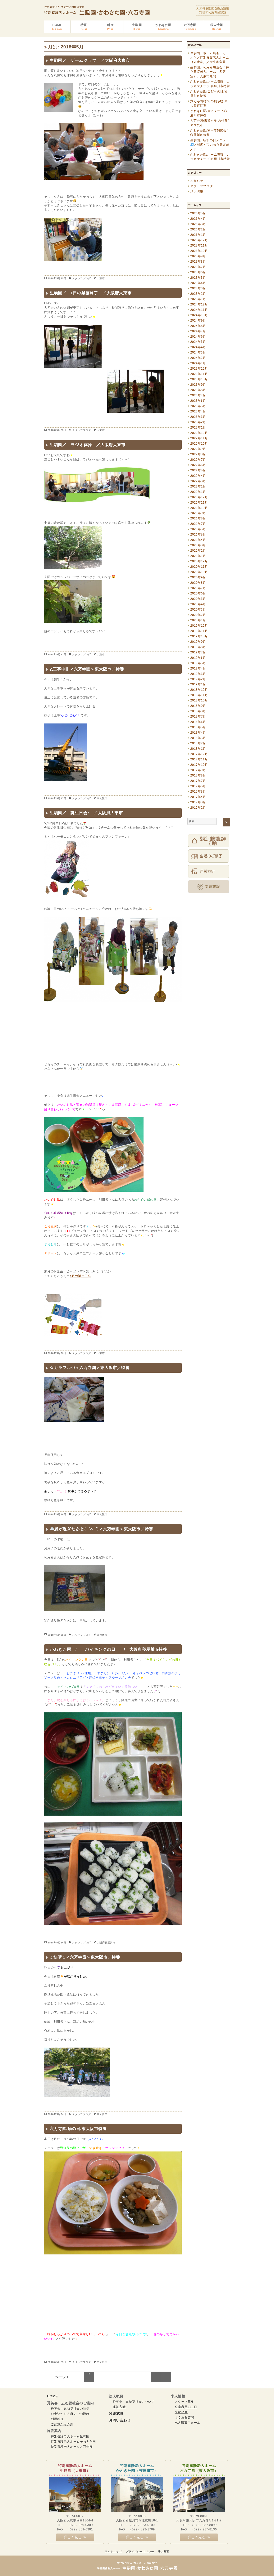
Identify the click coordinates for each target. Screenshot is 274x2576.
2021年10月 (199, 507)
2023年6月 (198, 400)
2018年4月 (198, 732)
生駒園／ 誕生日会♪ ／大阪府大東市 (86, 813)
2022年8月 (198, 454)
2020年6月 (198, 593)
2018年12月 (199, 689)
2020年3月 (198, 609)
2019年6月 (198, 657)
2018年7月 (198, 716)
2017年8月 (198, 775)
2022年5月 (198, 470)
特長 (84, 26)
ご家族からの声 (62, 2424)
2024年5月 (198, 341)
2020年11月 (199, 566)
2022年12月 (199, 432)
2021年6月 (198, 529)
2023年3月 (198, 416)
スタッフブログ (81, 278)
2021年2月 (198, 550)
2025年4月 (198, 283)
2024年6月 (198, 336)
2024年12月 (199, 304)
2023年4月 (198, 411)
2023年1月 (198, 427)
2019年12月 (199, 625)
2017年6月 (198, 786)
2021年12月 (199, 497)
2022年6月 (198, 465)
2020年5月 (198, 598)
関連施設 (116, 2413)
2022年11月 (199, 438)
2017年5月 (198, 791)
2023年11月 (199, 374)
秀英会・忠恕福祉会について (133, 2401)
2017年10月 (199, 764)
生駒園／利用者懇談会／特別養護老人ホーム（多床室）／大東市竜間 (209, 72)
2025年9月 (198, 256)
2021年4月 (198, 539)
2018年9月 (198, 705)
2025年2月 (198, 293)
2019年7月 (198, 652)
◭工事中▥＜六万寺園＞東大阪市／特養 (87, 669)
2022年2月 (198, 486)
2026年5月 (198, 213)
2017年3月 (198, 802)
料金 (110, 26)
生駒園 (137, 26)
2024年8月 (198, 325)
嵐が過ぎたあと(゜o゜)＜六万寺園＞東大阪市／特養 (101, 1529)
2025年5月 (198, 277)
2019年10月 (199, 636)
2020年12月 (199, 561)
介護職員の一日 (186, 2407)
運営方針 (119, 2407)
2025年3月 (198, 288)
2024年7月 (198, 331)
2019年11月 (199, 631)
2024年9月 (198, 320)
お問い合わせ (119, 2420)
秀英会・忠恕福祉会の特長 (70, 2408)
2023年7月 (198, 395)
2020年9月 (198, 577)
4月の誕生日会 (80, 1276)
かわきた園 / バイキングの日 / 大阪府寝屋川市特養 (108, 1649)
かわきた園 (163, 26)
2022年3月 (198, 481)
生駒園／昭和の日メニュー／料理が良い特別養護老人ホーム (209, 145)
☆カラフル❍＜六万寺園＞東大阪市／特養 (89, 1367)
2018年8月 (198, 711)
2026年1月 (198, 234)
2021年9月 (198, 513)
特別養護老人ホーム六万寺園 (72, 2446)
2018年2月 (198, 743)
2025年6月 (198, 272)
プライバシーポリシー (140, 2551)
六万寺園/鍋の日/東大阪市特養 (78, 2128)
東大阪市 (102, 798)
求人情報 (216, 26)
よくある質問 (184, 2417)
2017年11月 (199, 759)
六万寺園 (190, 26)
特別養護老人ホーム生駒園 (70, 2436)
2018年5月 (198, 727)
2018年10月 (199, 700)
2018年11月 (199, 695)
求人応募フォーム (187, 2422)
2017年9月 (198, 770)
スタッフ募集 (184, 2401)
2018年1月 (198, 748)
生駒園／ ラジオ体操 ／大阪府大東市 (87, 445)
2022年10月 (199, 443)
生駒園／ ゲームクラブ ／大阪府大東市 (90, 60)
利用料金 (57, 2419)
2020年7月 (198, 588)
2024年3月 (198, 352)
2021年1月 (198, 556)
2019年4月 (198, 668)
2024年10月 (199, 315)
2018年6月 (198, 721)
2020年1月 (198, 620)
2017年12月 (199, 754)
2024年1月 (198, 363)
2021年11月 (199, 502)
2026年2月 (198, 229)
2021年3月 (198, 545)
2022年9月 (198, 449)
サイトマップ (113, 2551)
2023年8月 (198, 390)
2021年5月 (198, 534)
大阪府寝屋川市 (106, 1942)
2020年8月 (198, 582)
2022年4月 (198, 475)
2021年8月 (198, 518)
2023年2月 (198, 422)
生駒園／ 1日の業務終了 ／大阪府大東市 (91, 293)
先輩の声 (181, 2412)
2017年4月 (198, 797)
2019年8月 (198, 647)
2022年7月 (198, 459)
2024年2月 (198, 357)
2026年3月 (198, 224)
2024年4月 (198, 347)
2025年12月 (199, 240)
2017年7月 (198, 780)
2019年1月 (198, 684)
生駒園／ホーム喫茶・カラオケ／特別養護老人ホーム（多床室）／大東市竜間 (209, 57)
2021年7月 (198, 523)
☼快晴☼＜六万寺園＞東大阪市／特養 (85, 1957)
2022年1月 (198, 491)
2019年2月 (198, 679)
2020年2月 (198, 614)
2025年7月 (198, 267)
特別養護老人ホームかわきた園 (73, 2441)
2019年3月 (198, 673)
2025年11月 (199, 245)
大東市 (101, 278)
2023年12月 (199, 368)
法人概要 (163, 2551)
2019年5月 (198, 663)
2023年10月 (199, 379)
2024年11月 (199, 309)
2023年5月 (198, 406)
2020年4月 (198, 604)
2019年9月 (198, 641)
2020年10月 (199, 572)
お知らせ (196, 180)
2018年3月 (198, 738)
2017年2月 (198, 807)
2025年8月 (198, 261)
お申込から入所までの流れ (70, 2413)
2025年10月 (199, 250)
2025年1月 (198, 299)
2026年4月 (198, 218)
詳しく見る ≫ (75, 2537)
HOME (57, 26)
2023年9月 (198, 384)
